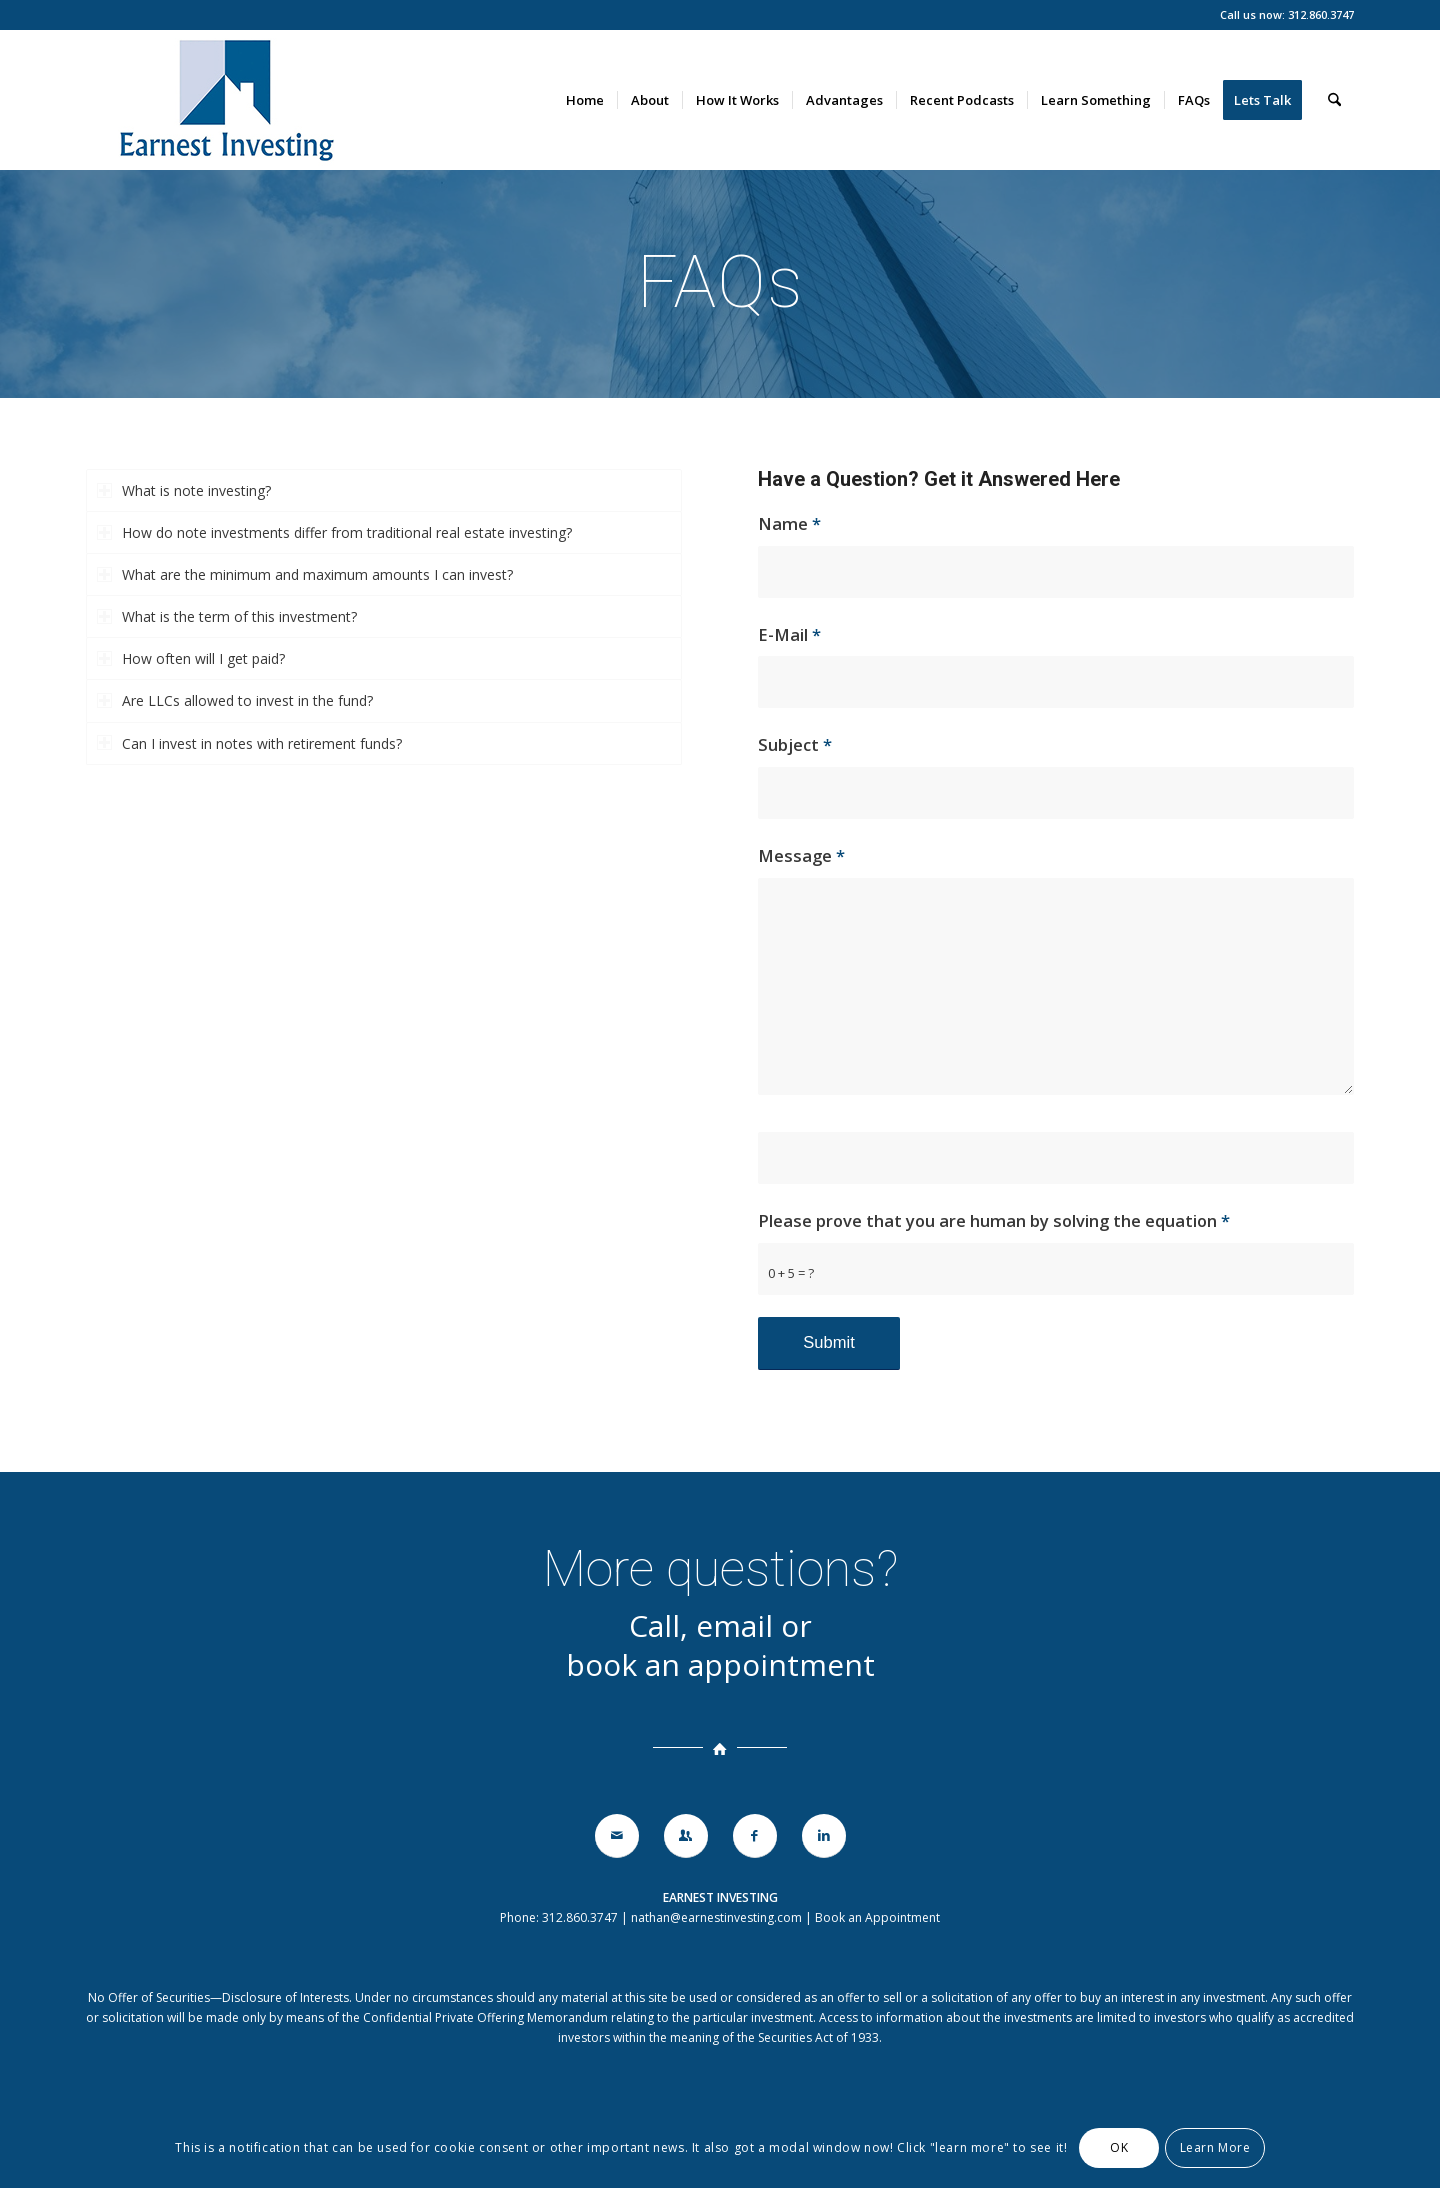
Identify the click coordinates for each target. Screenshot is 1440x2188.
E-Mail (789, 634)
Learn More (1215, 2147)
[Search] (1334, 100)
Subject (795, 744)
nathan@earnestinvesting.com (716, 1917)
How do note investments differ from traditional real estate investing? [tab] (334, 532)
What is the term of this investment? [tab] (227, 616)
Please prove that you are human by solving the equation (994, 1220)
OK (1119, 2147)
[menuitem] (585, 100)
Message (801, 855)
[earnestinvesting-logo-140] (225, 100)
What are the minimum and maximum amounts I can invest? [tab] (305, 574)
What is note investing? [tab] (184, 490)
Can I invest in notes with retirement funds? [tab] (249, 743)
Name (789, 523)
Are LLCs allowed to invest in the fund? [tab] (235, 700)
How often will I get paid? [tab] (191, 658)
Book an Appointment (877, 1917)
